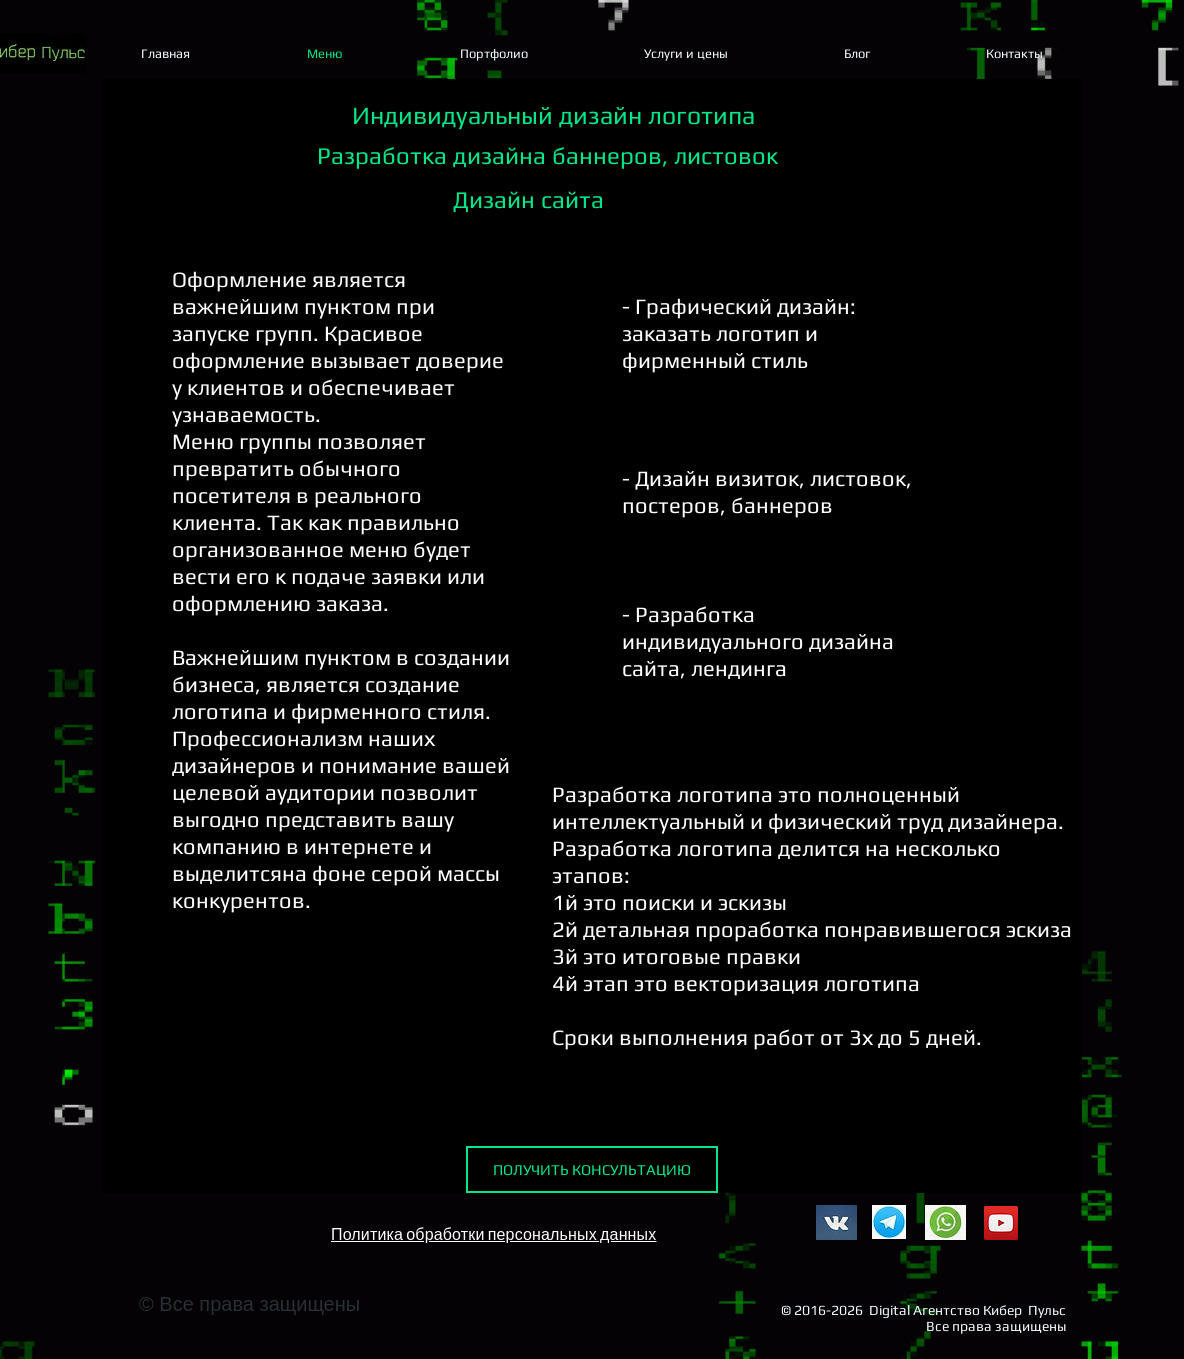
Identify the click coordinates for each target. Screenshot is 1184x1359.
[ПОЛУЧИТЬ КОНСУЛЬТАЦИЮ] (592, 1169)
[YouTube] (1001, 1223)
